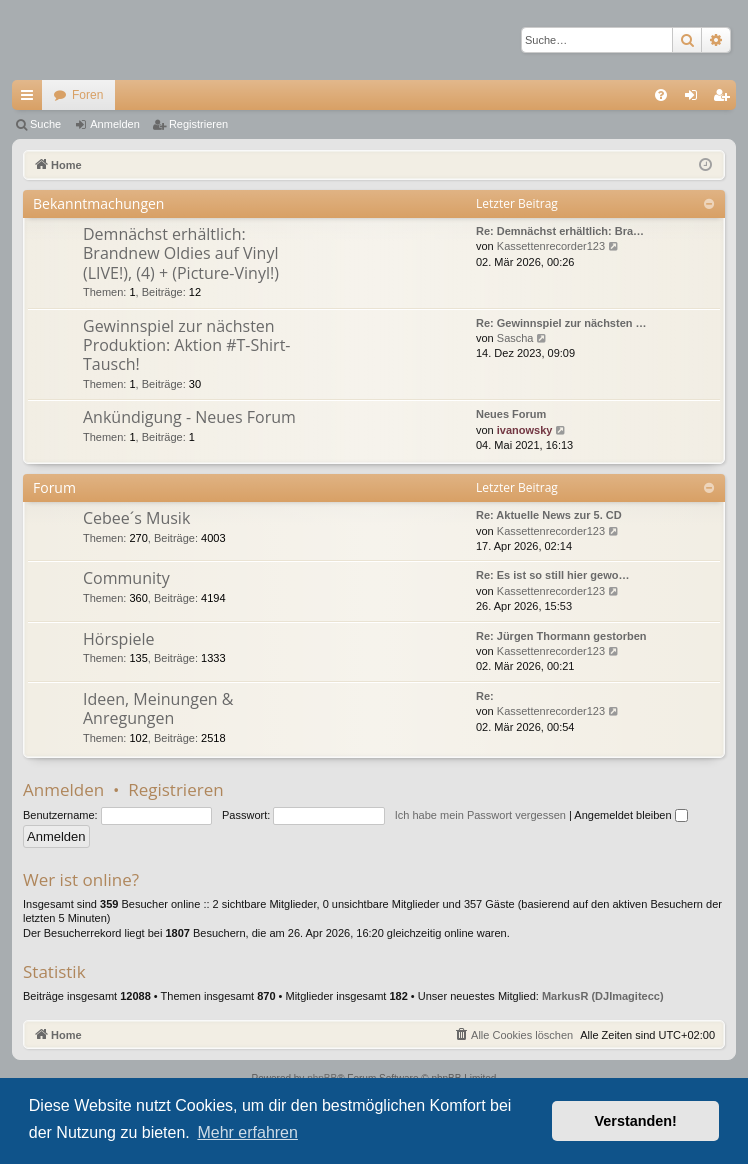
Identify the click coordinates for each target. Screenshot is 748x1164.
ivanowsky (525, 430)
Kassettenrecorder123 (551, 246)
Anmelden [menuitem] (695, 99)
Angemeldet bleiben (630, 815)
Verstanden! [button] (636, 1121)
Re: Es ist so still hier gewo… (552, 575)
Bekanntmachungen (98, 203)
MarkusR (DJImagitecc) (603, 996)
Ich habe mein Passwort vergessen (480, 815)
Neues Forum (511, 414)
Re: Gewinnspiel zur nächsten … (561, 323)
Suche (45, 124)
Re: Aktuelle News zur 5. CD (549, 515)
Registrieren (198, 124)
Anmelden (115, 124)
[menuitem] (661, 95)
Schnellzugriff (31, 99)
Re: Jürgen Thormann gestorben (561, 636)
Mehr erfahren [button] (247, 1132)
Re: (485, 696)
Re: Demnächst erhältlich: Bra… (560, 231)
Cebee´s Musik (136, 518)
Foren (87, 95)
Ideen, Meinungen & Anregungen (158, 708)
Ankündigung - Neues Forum (189, 417)
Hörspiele (118, 639)
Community (126, 578)
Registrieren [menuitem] (725, 99)
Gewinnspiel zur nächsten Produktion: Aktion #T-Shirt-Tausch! (187, 345)
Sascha (515, 338)
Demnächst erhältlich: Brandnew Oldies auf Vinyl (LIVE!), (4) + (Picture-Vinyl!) (181, 253)
